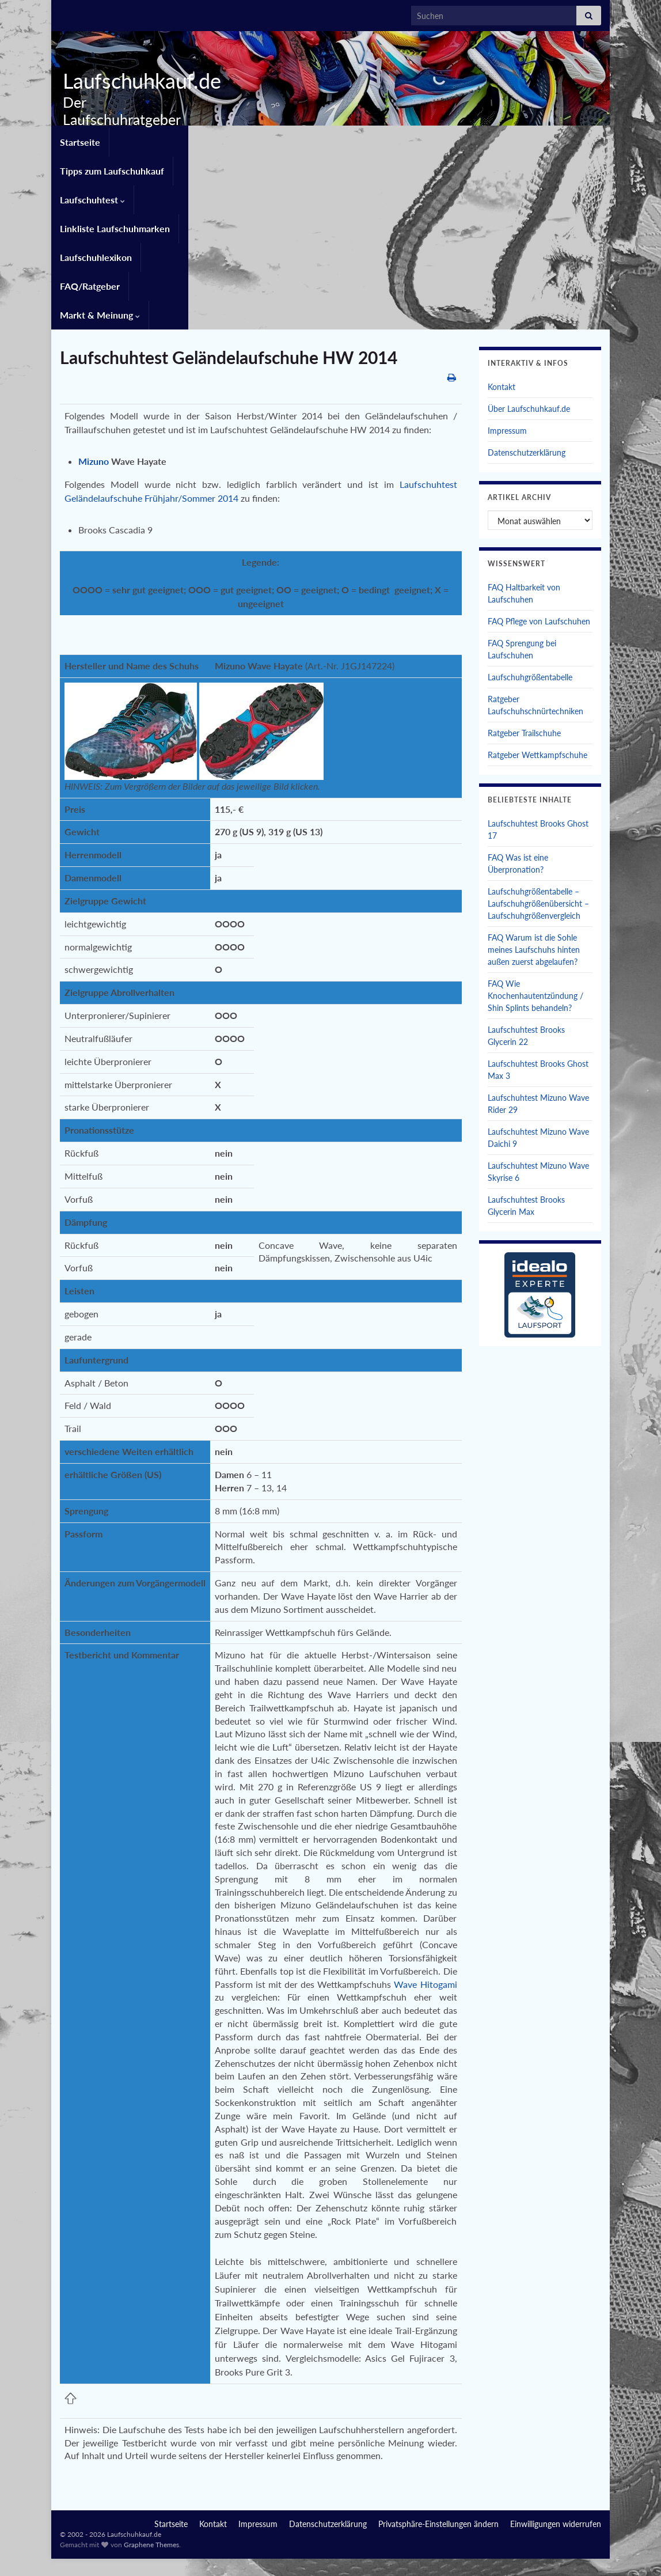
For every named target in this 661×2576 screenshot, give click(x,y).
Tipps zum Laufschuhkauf (170, 139)
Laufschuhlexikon (487, 139)
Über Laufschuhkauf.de (529, 262)
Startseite (80, 139)
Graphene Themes (151, 2398)
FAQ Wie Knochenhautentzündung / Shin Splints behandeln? (535, 849)
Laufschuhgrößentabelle (530, 531)
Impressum (507, 284)
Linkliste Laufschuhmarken (378, 139)
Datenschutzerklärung (526, 306)
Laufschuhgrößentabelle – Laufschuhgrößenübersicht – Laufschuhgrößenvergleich (538, 757)
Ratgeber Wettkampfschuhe (537, 608)
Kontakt (501, 240)
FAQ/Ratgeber (571, 139)
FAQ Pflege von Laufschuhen (539, 475)
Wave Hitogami (425, 1837)
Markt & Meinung (100, 168)
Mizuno (93, 314)
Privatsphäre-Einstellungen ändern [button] (438, 2377)
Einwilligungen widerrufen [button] (555, 2377)
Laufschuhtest (272, 139)
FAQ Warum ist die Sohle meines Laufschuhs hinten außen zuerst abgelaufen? (534, 803)
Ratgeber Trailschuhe (524, 587)
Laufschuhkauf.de (138, 80)
